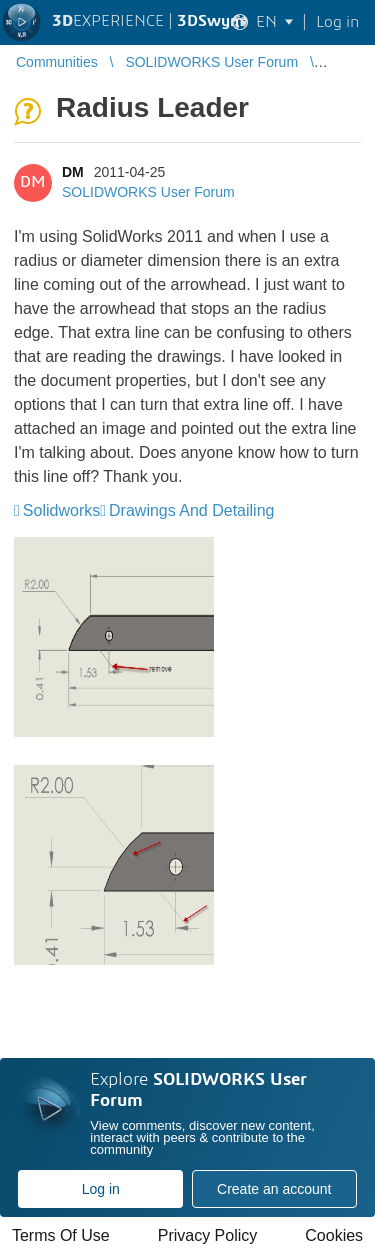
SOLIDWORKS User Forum (148, 192)
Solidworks (61, 510)
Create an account (274, 1189)
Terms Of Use (61, 1235)
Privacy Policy (208, 1235)
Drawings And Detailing (191, 510)
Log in (101, 1189)
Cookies (334, 1235)
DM (73, 172)
